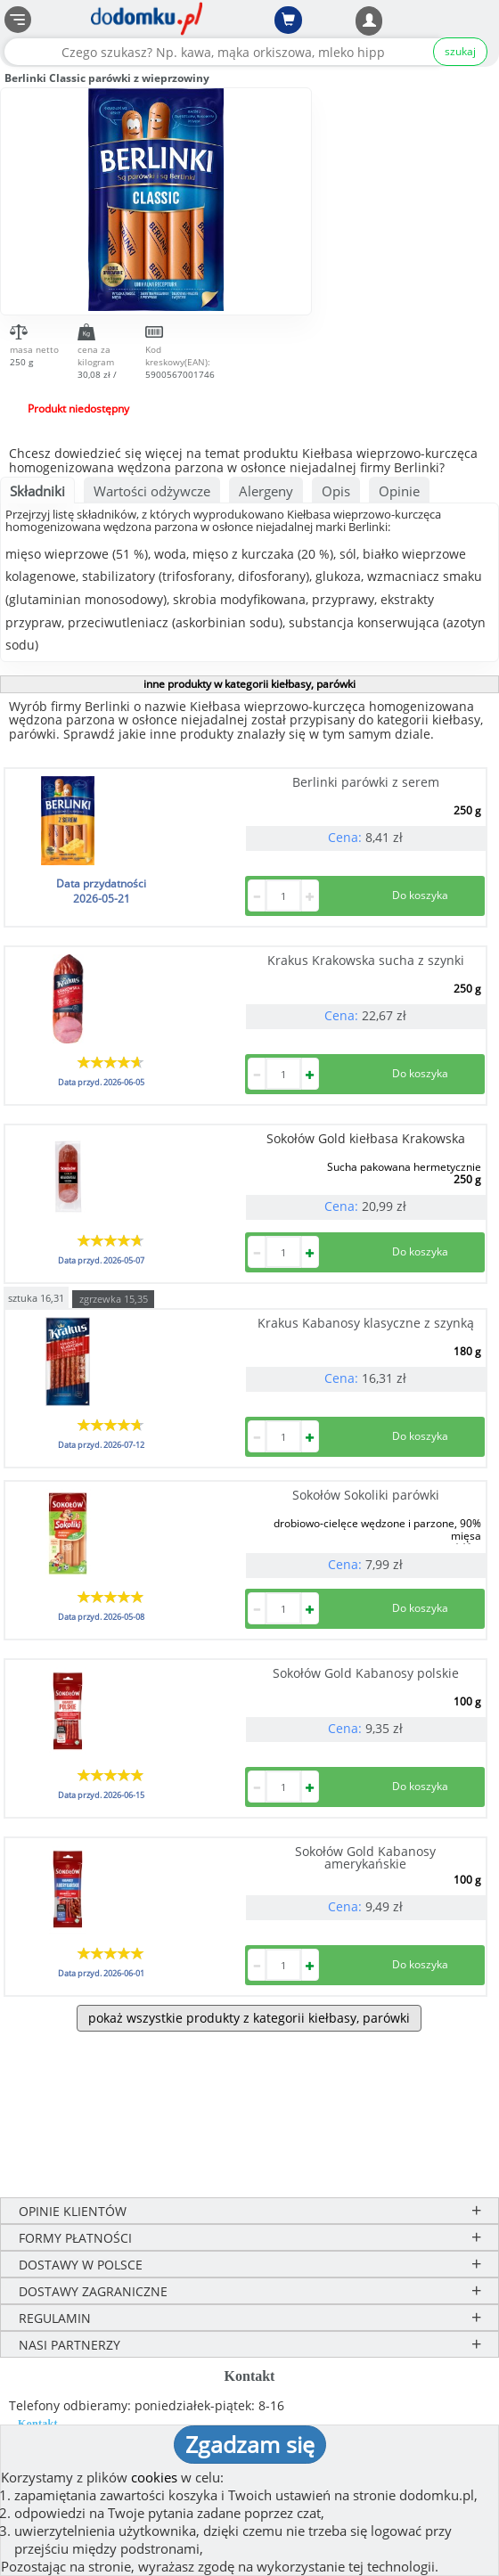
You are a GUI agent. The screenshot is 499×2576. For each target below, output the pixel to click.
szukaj (460, 51)
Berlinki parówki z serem (365, 781)
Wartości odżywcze (152, 491)
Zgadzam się (250, 2444)
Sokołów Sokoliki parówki (365, 1494)
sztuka (36, 1297)
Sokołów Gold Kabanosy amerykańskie (365, 1857)
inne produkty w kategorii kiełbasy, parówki (249, 683)
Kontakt (38, 2423)
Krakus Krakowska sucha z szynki (365, 960)
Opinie (399, 491)
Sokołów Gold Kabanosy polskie (366, 1672)
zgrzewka (113, 1298)
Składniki (37, 491)
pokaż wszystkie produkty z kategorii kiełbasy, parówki (249, 2017)
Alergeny (266, 491)
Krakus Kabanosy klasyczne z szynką (366, 1322)
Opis (336, 491)
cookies (154, 2477)
